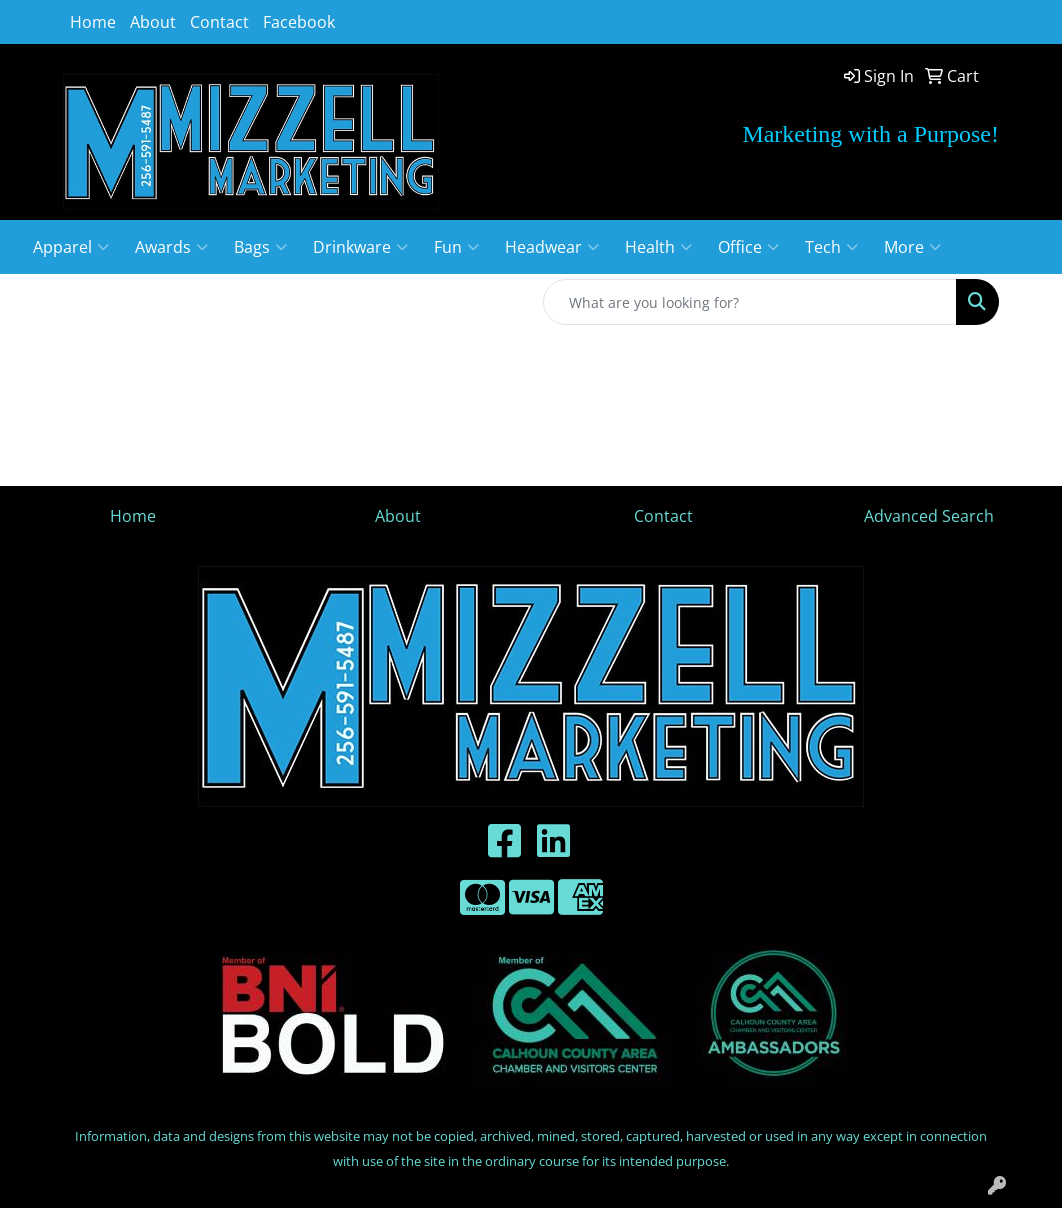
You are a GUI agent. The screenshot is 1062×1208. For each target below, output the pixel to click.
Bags (260, 247)
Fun (456, 247)
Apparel (71, 247)
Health (658, 247)
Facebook (299, 22)
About (153, 22)
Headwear (552, 247)
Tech (831, 247)
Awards (171, 247)
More (912, 247)
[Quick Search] (750, 302)
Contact (219, 22)
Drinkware (360, 247)
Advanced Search (929, 516)
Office (748, 247)
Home (93, 22)
